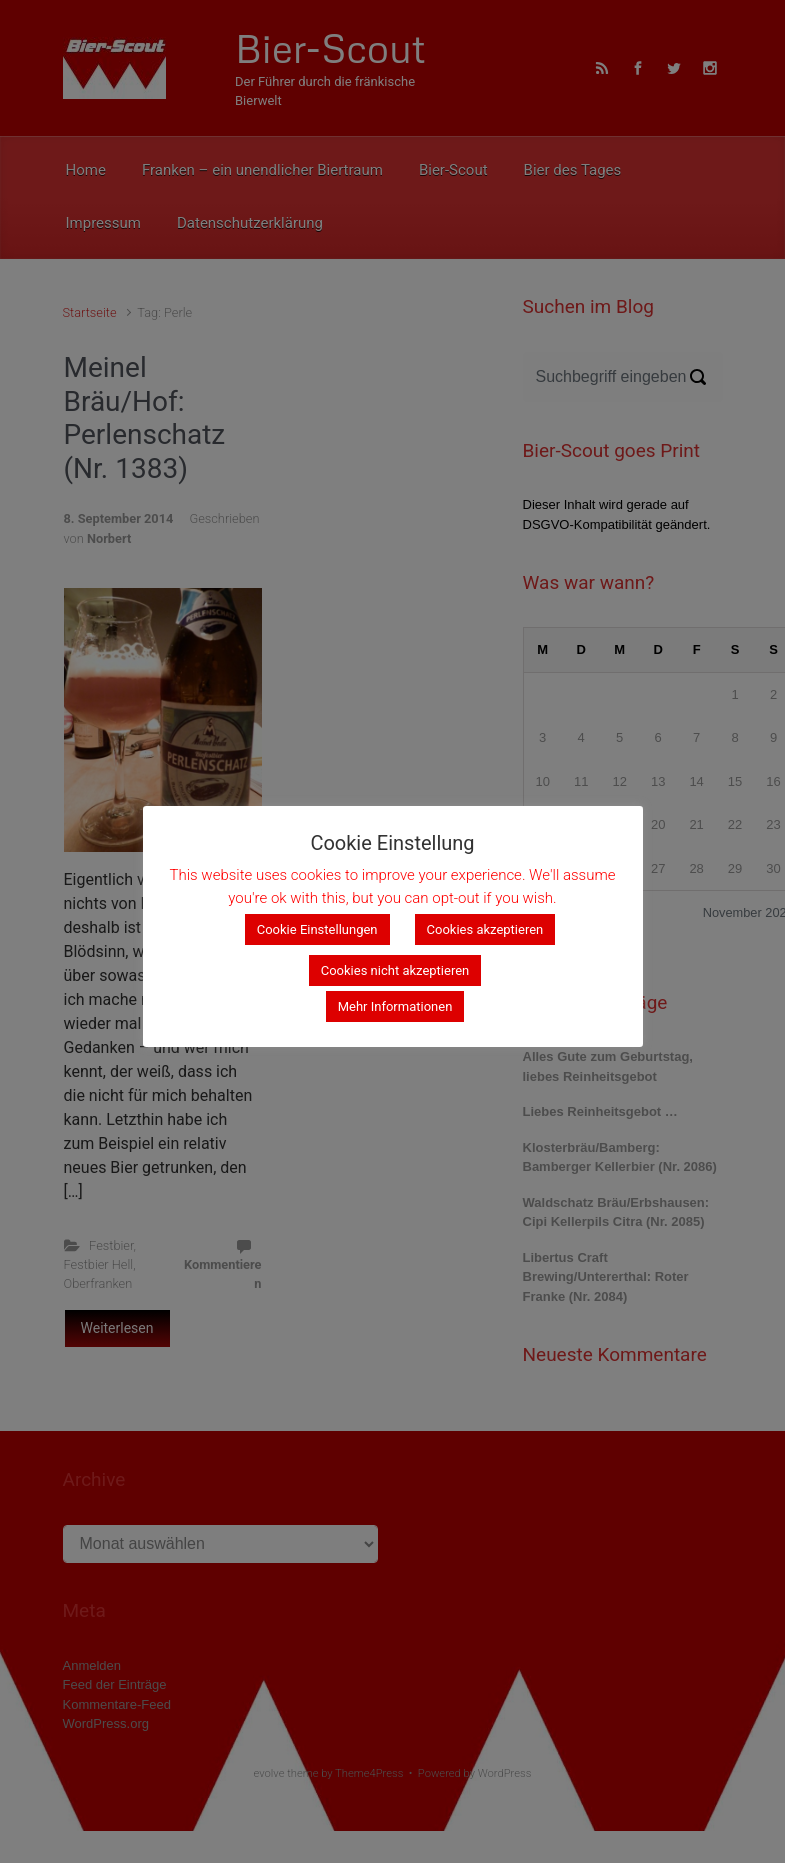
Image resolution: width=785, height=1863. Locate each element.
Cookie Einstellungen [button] (317, 929)
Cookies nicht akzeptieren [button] (395, 970)
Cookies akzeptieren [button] (485, 929)
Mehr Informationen (395, 1006)
